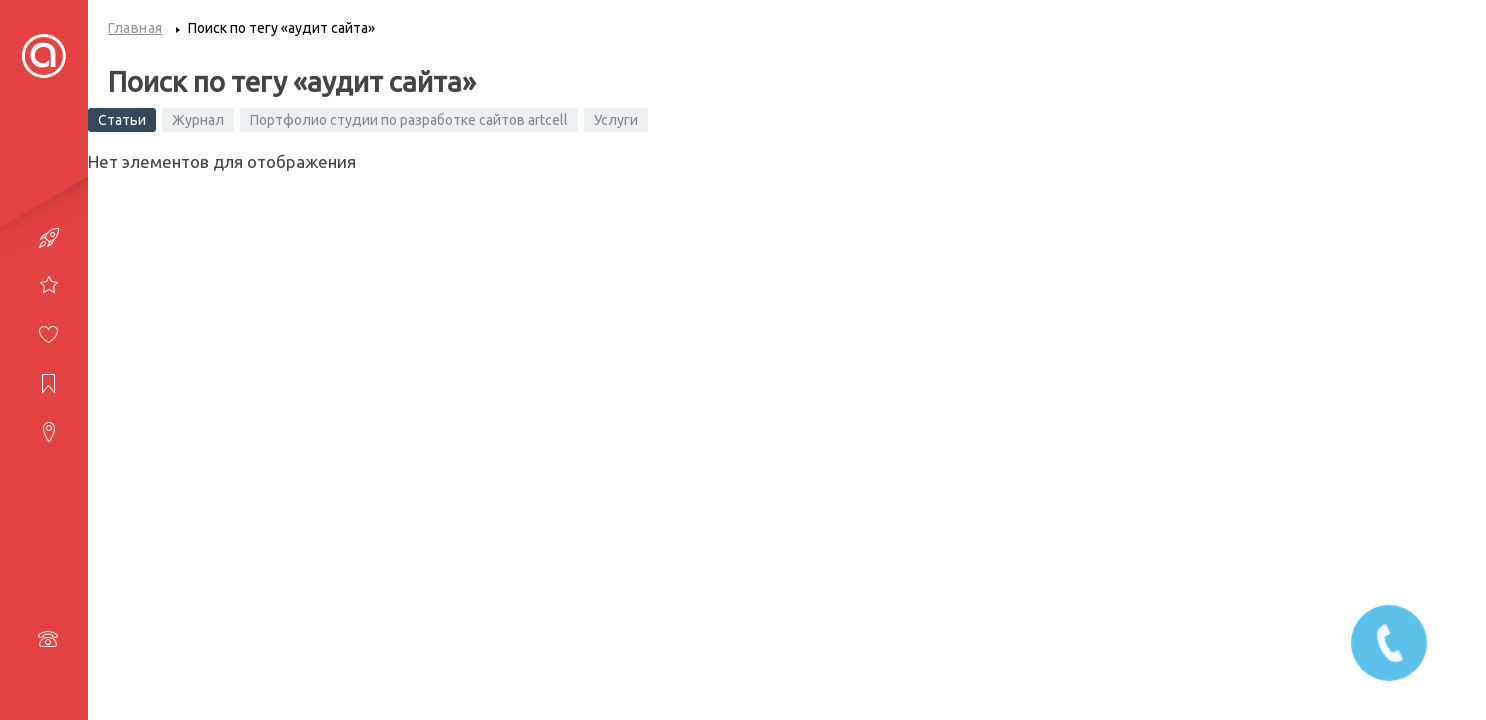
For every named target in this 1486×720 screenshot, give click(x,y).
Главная (135, 28)
